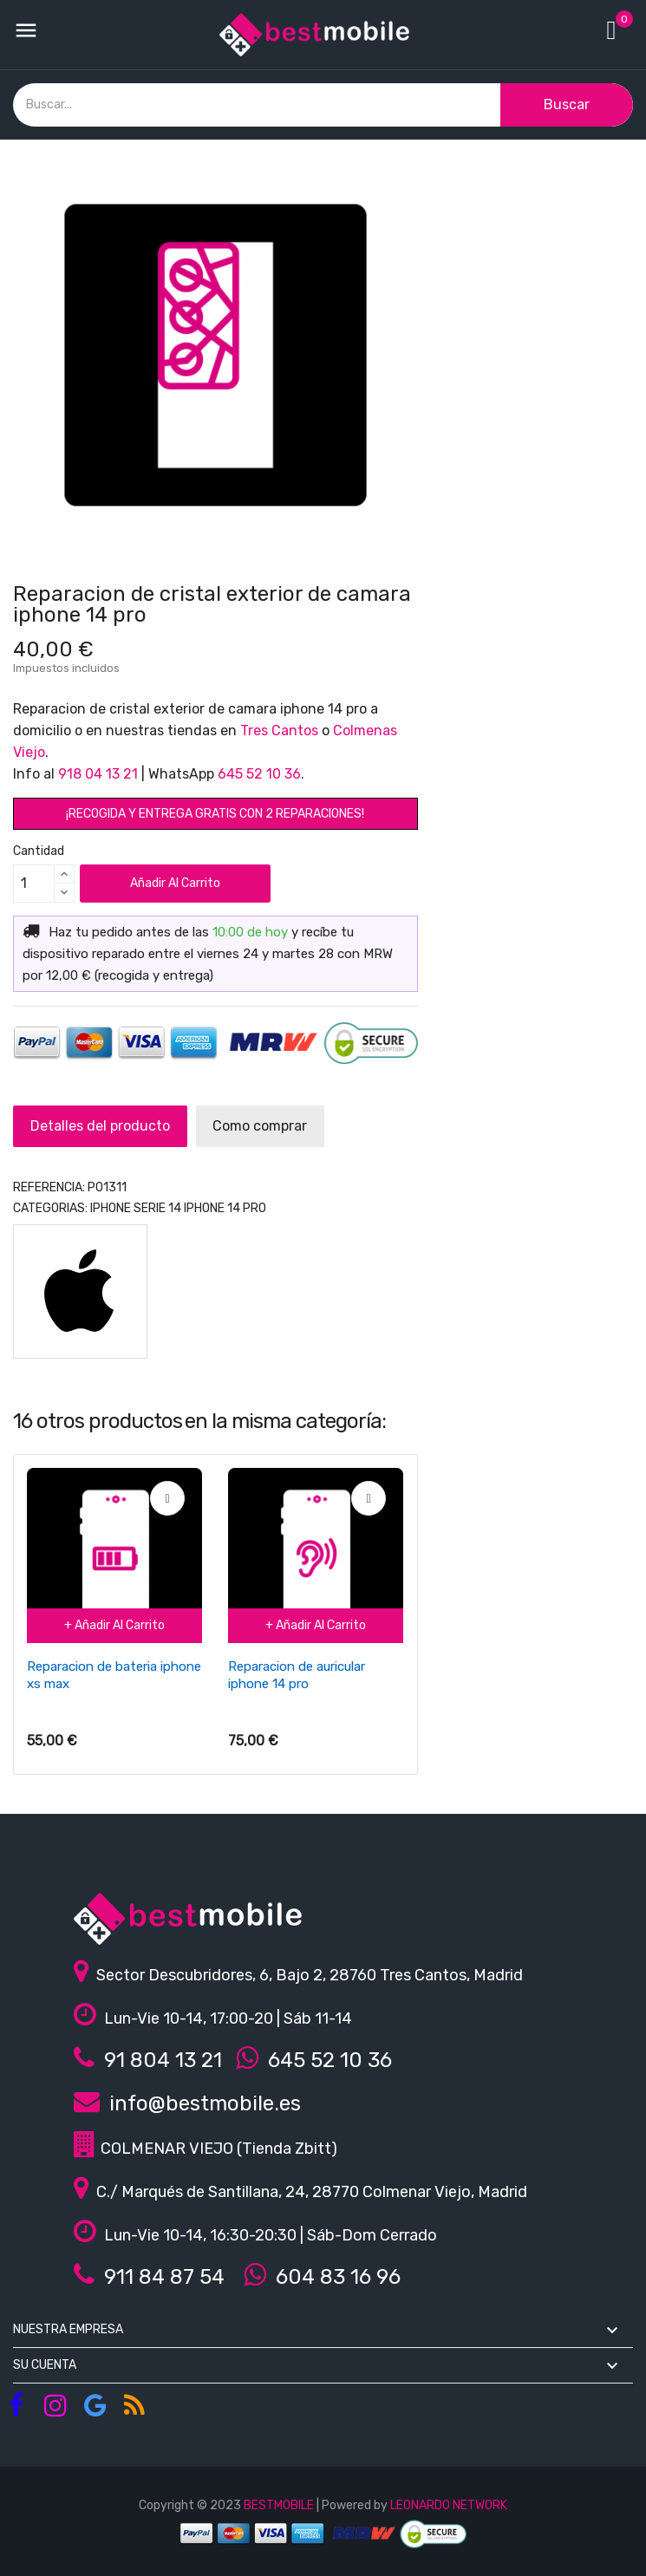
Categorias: (50, 1208)
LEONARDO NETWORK (448, 2505)
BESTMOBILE (279, 2505)
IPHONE (110, 1208)
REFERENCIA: (49, 1187)
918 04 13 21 (98, 774)
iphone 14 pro (225, 1208)
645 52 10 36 (259, 774)
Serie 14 (157, 1208)
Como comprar (286, 1126)
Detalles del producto (109, 1126)
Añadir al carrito (175, 883)
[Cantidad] (34, 883)
